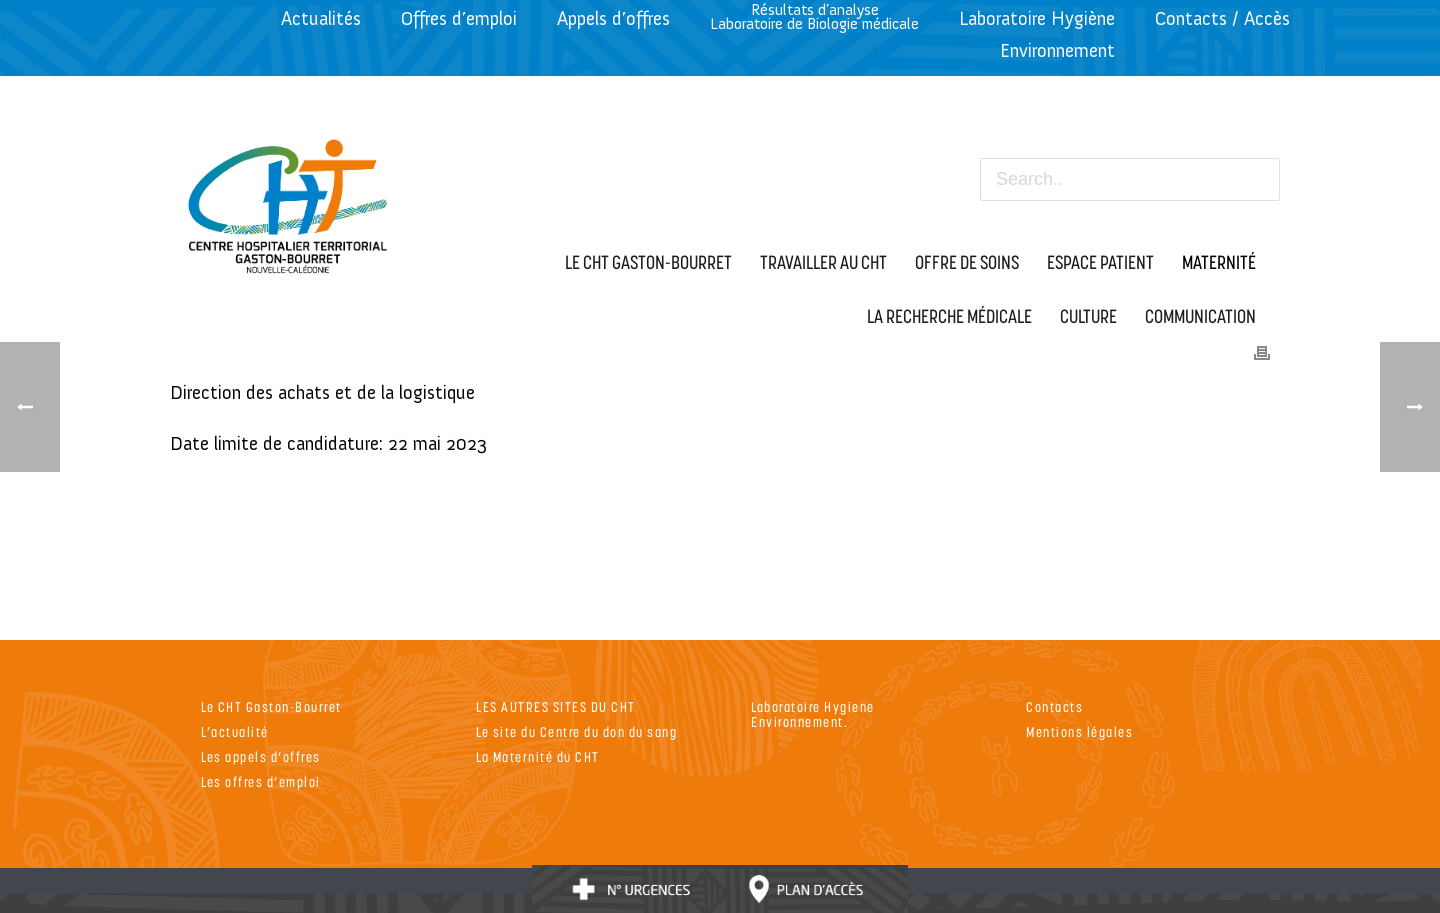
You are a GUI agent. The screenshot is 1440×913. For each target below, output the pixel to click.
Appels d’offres (613, 18)
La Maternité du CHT (538, 756)
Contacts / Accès (1222, 18)
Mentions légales (1079, 731)
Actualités (321, 18)
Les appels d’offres (261, 756)
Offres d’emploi (459, 18)
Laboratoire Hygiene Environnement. (813, 714)
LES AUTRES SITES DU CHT (556, 706)
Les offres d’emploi (261, 781)
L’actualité (235, 731)
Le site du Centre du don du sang (576, 731)
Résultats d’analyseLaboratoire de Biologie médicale (814, 16)
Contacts (1054, 706)
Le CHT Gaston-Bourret (271, 706)
